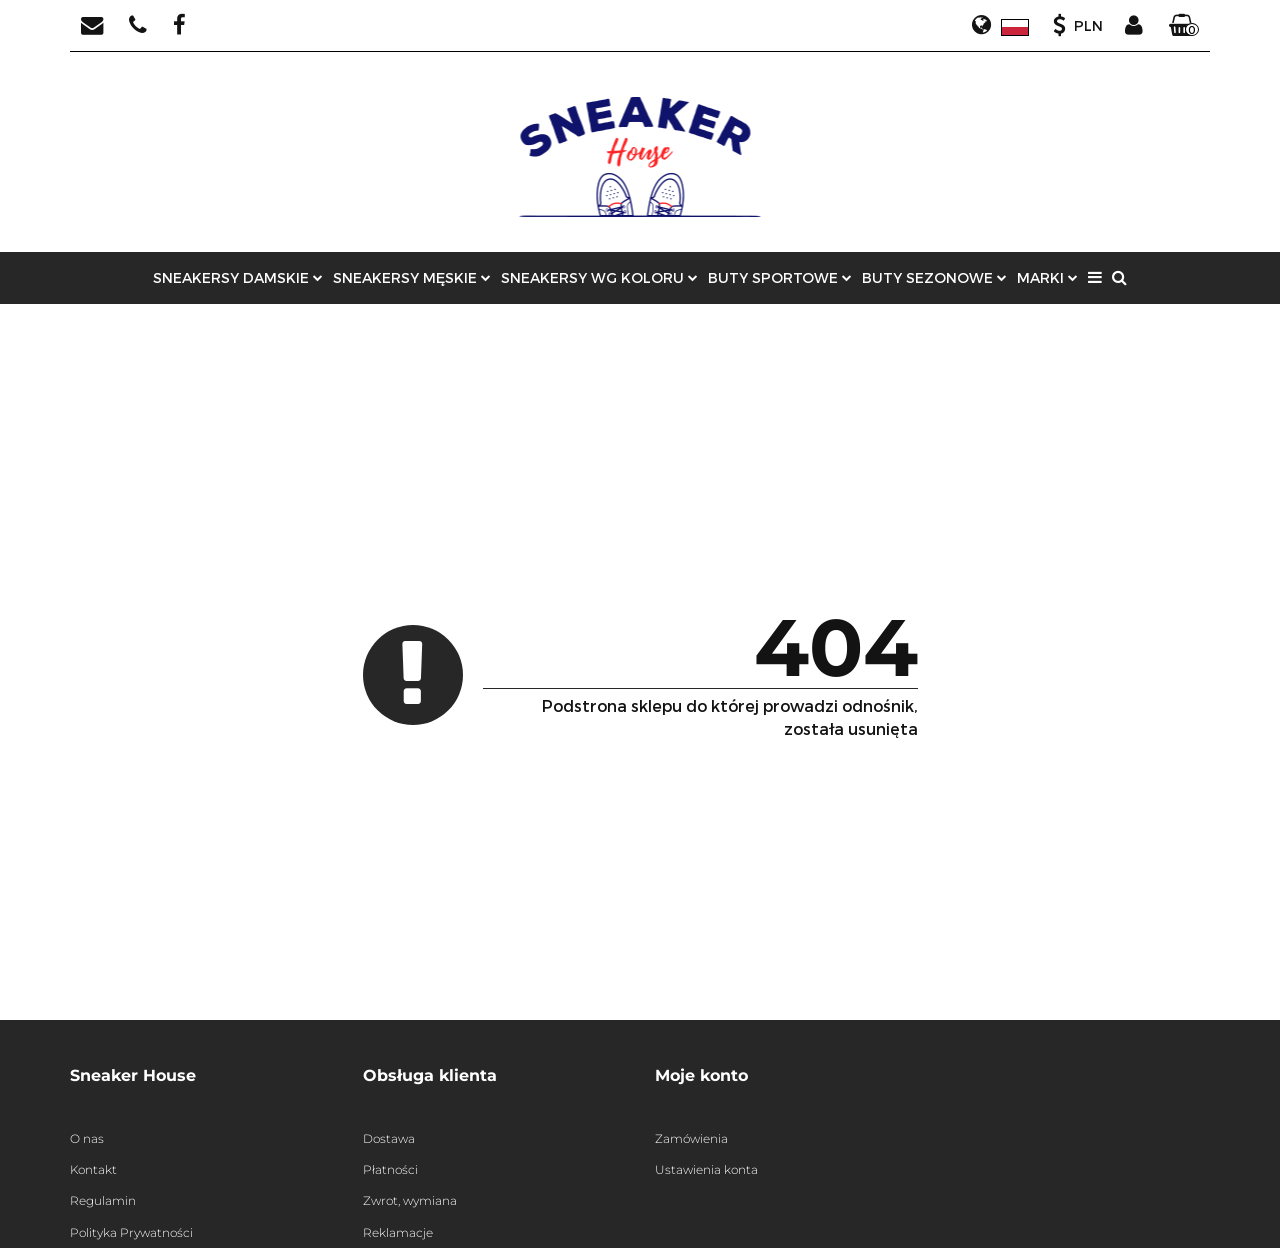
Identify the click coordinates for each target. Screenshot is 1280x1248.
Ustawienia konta (706, 1169)
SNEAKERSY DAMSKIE (238, 277)
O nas (87, 1138)
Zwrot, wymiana (410, 1200)
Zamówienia (691, 1138)
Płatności (390, 1169)
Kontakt (93, 1169)
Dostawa (389, 1138)
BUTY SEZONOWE (934, 277)
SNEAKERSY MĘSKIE (412, 277)
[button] (1184, 26)
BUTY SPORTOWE (780, 277)
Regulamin (103, 1200)
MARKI (1047, 277)
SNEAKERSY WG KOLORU (599, 277)
